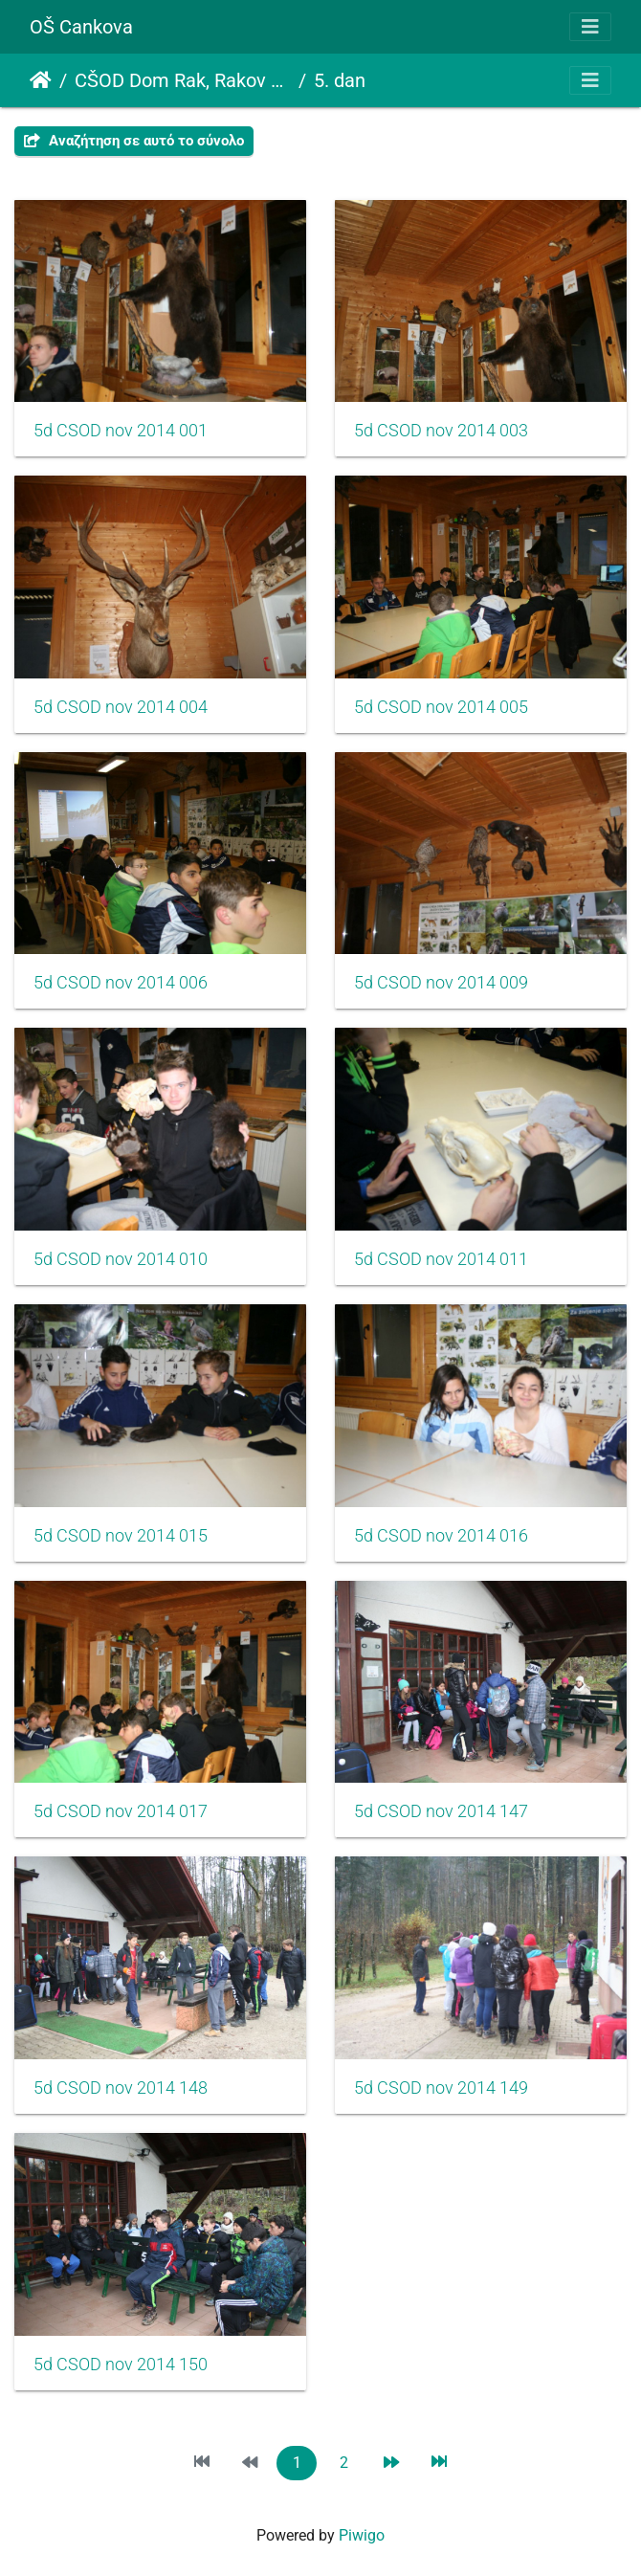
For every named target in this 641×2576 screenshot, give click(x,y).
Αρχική (41, 80)
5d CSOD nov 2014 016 (441, 1535)
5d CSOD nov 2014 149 (441, 2088)
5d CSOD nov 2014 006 (120, 982)
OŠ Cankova (81, 26)
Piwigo (362, 2535)
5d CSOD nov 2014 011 (441, 1259)
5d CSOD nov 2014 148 (120, 2088)
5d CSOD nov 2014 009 (441, 982)
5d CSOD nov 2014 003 (441, 430)
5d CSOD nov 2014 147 (441, 1811)
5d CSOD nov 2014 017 (120, 1811)
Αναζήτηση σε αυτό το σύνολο (134, 140)
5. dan (339, 80)
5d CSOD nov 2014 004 (120, 707)
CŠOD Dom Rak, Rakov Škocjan (183, 80)
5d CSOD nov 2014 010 (120, 1259)
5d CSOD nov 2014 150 (120, 2364)
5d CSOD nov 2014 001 (120, 430)
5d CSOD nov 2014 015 (120, 1535)
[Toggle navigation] (590, 26)
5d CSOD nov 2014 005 (441, 707)
